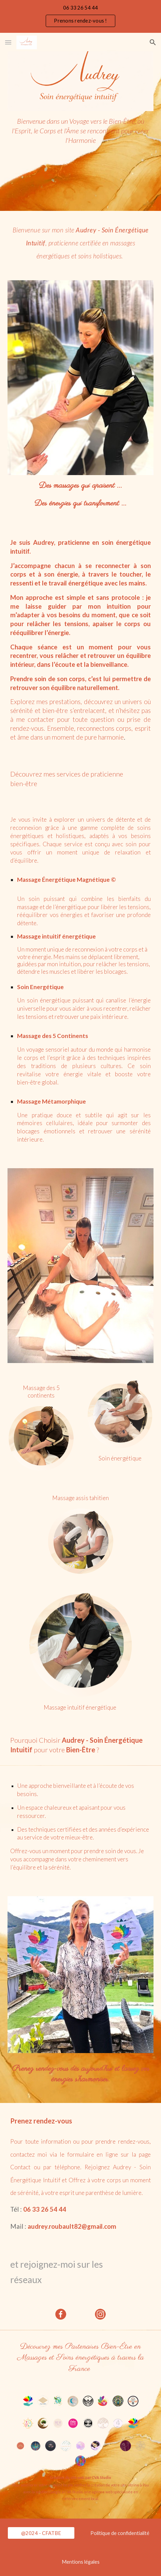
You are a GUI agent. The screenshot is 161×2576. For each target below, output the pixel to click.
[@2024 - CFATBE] (41, 2533)
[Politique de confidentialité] (119, 2533)
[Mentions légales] (80, 2562)
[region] (80, 16)
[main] (80, 151)
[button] (8, 42)
